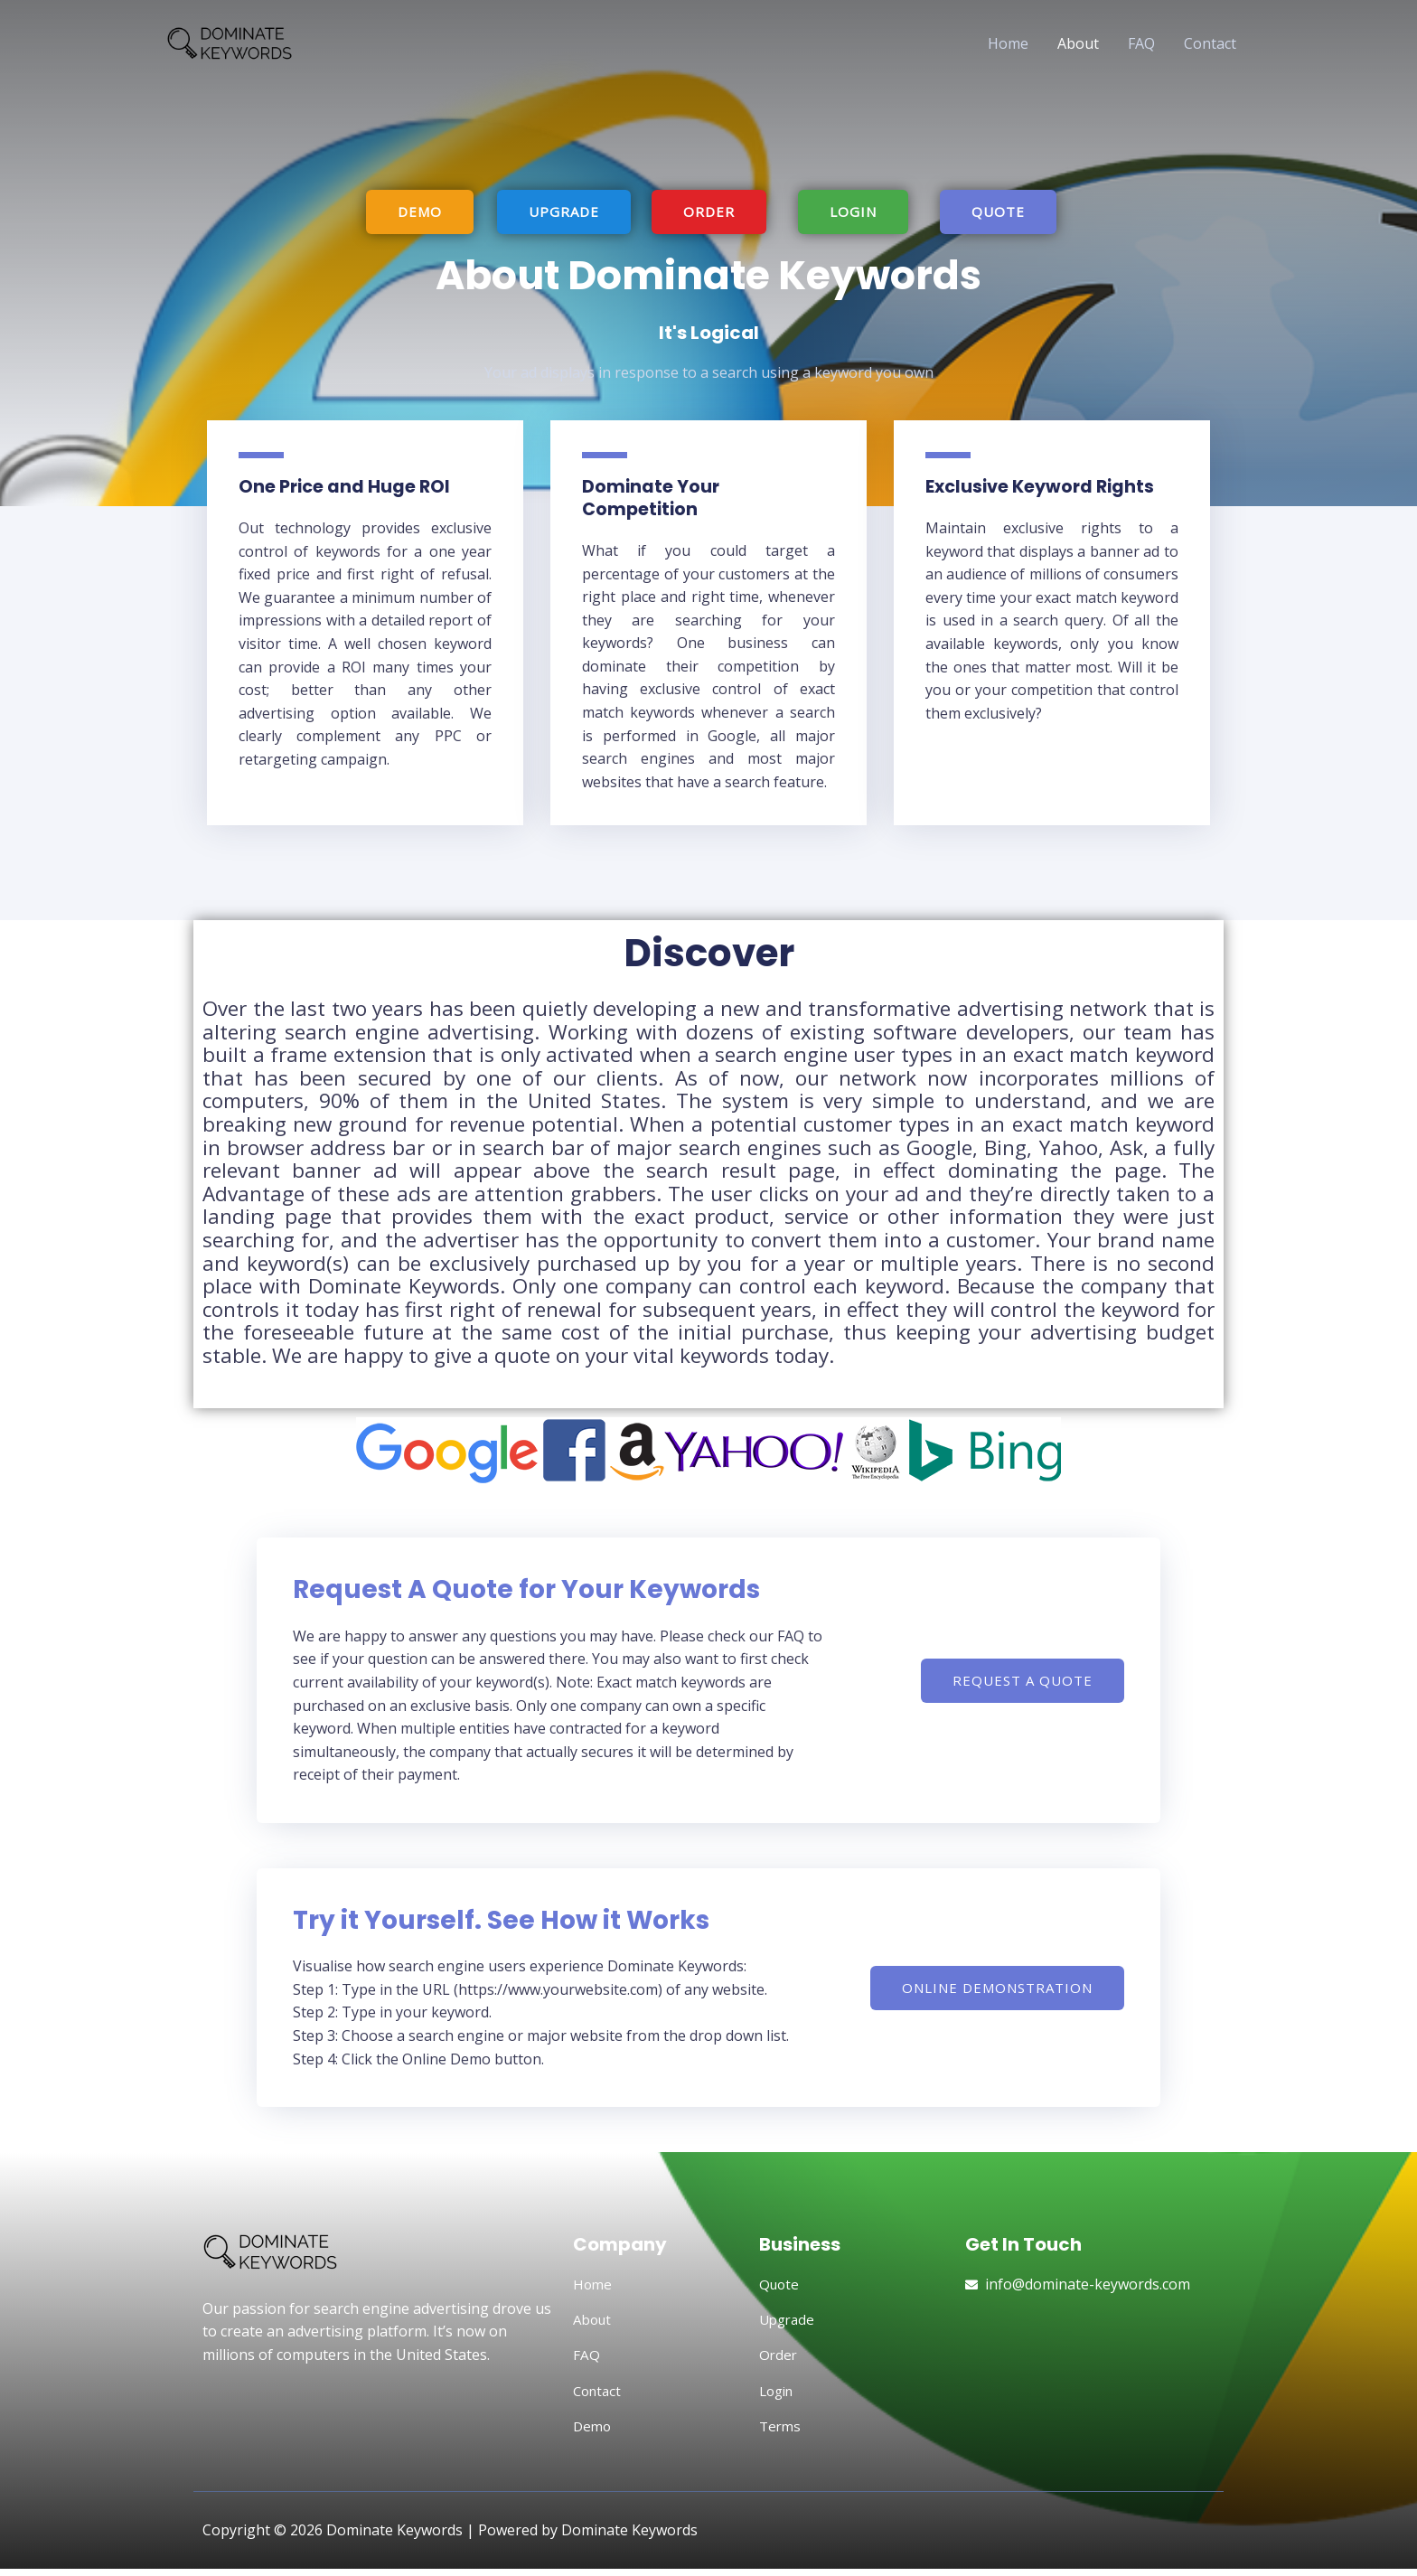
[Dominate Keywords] (247, 42)
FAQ (1141, 43)
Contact (1210, 43)
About (1078, 43)
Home (1008, 43)
